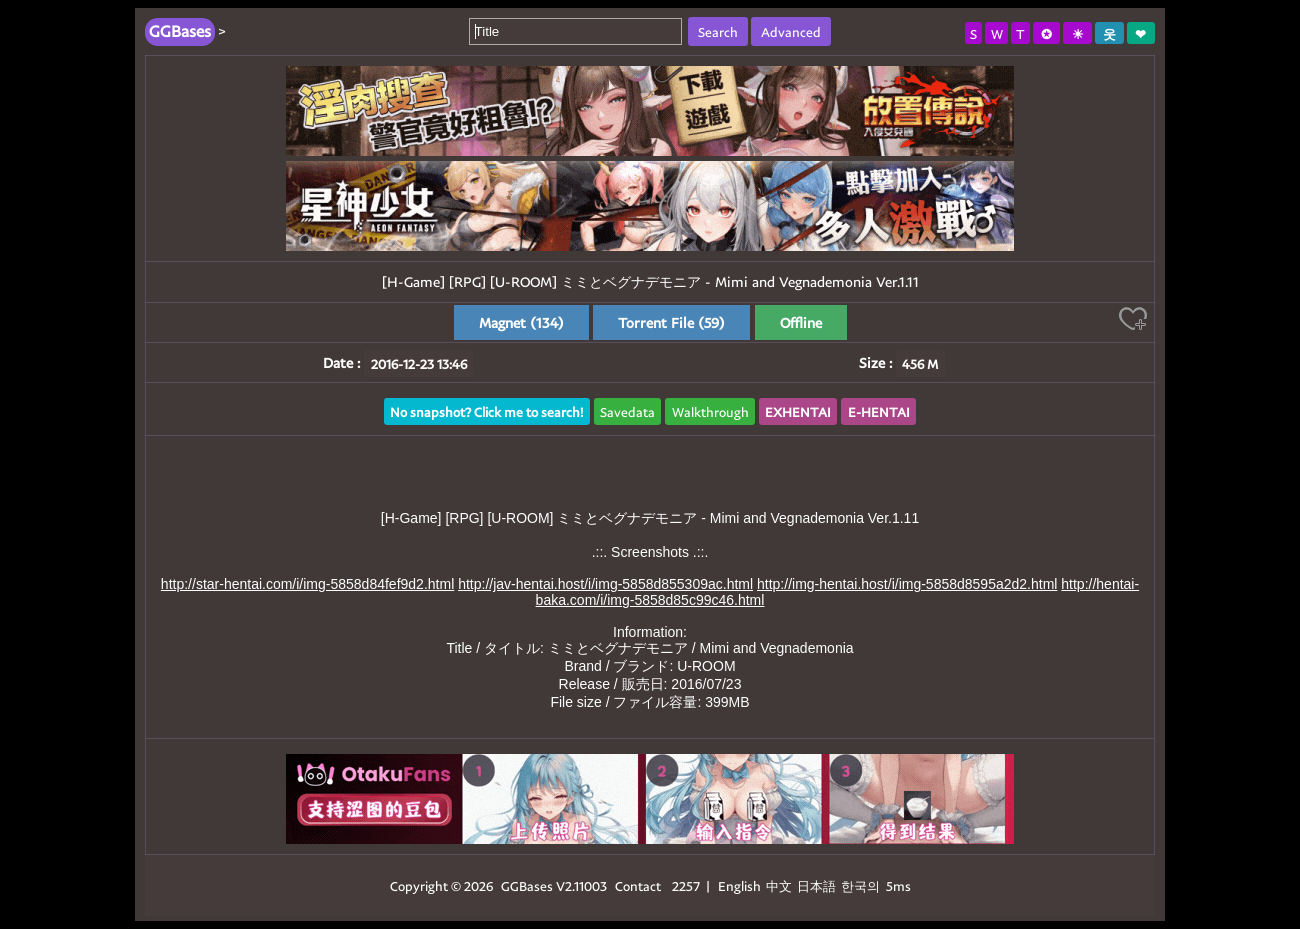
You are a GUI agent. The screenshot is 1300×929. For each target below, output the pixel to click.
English (739, 885)
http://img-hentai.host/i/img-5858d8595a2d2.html (907, 584)
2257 (686, 885)
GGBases (527, 885)
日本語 (816, 885)
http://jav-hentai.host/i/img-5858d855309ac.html (605, 584)
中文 (779, 885)
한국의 (862, 885)
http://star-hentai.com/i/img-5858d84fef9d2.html (307, 584)
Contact (638, 885)
